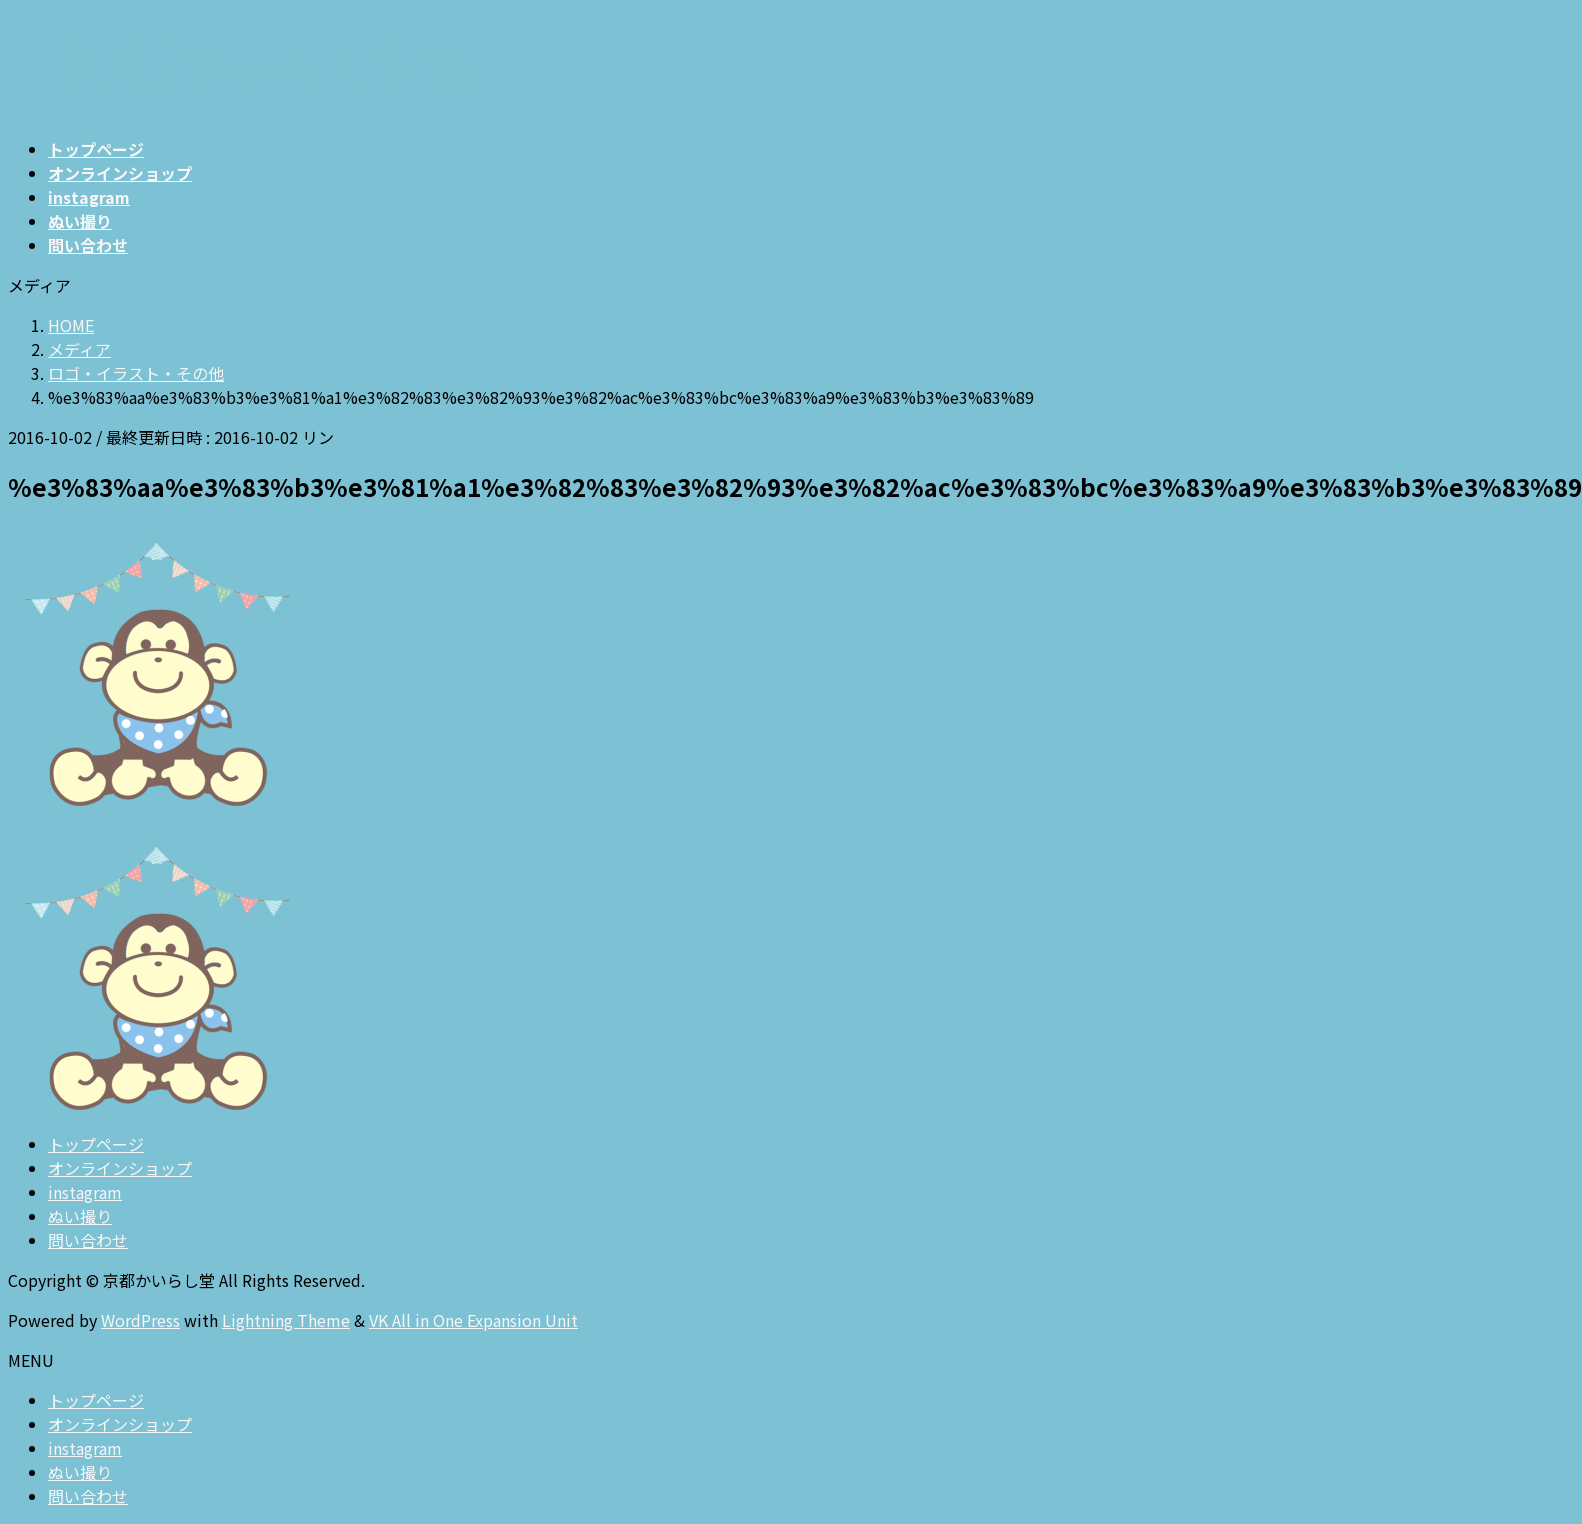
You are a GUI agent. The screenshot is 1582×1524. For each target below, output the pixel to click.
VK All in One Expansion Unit (473, 1320)
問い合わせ (88, 1240)
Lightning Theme (286, 1320)
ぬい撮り (80, 1216)
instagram (85, 1192)
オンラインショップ (120, 1168)
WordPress (140, 1320)
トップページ (96, 1144)
